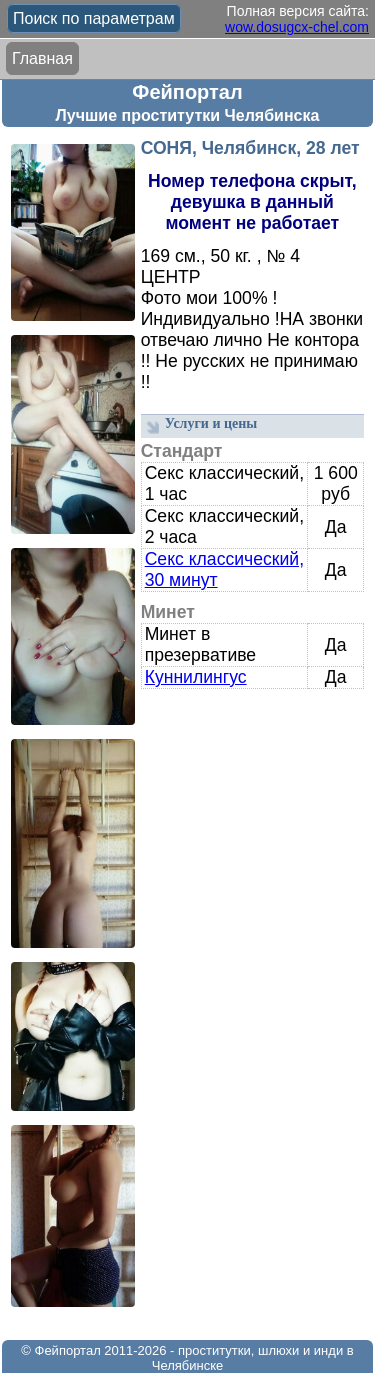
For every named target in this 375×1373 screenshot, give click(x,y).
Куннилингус (196, 677)
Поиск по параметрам (94, 18)
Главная (42, 58)
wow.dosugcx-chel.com (297, 27)
